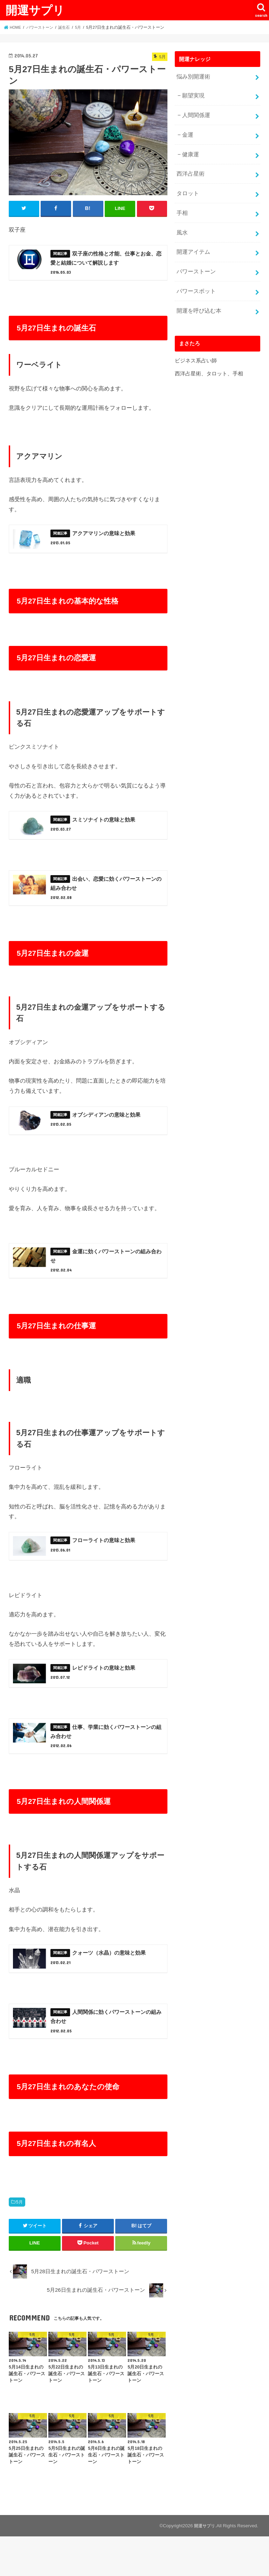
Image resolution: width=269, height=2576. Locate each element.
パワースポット (194, 279)
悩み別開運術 (192, 76)
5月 (19, 2241)
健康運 (190, 149)
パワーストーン (194, 261)
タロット (186, 187)
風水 (181, 224)
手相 (181, 205)
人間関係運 (195, 112)
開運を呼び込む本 (197, 298)
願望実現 (192, 94)
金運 (187, 131)
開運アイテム (192, 242)
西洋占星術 (189, 168)
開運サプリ (35, 10)
